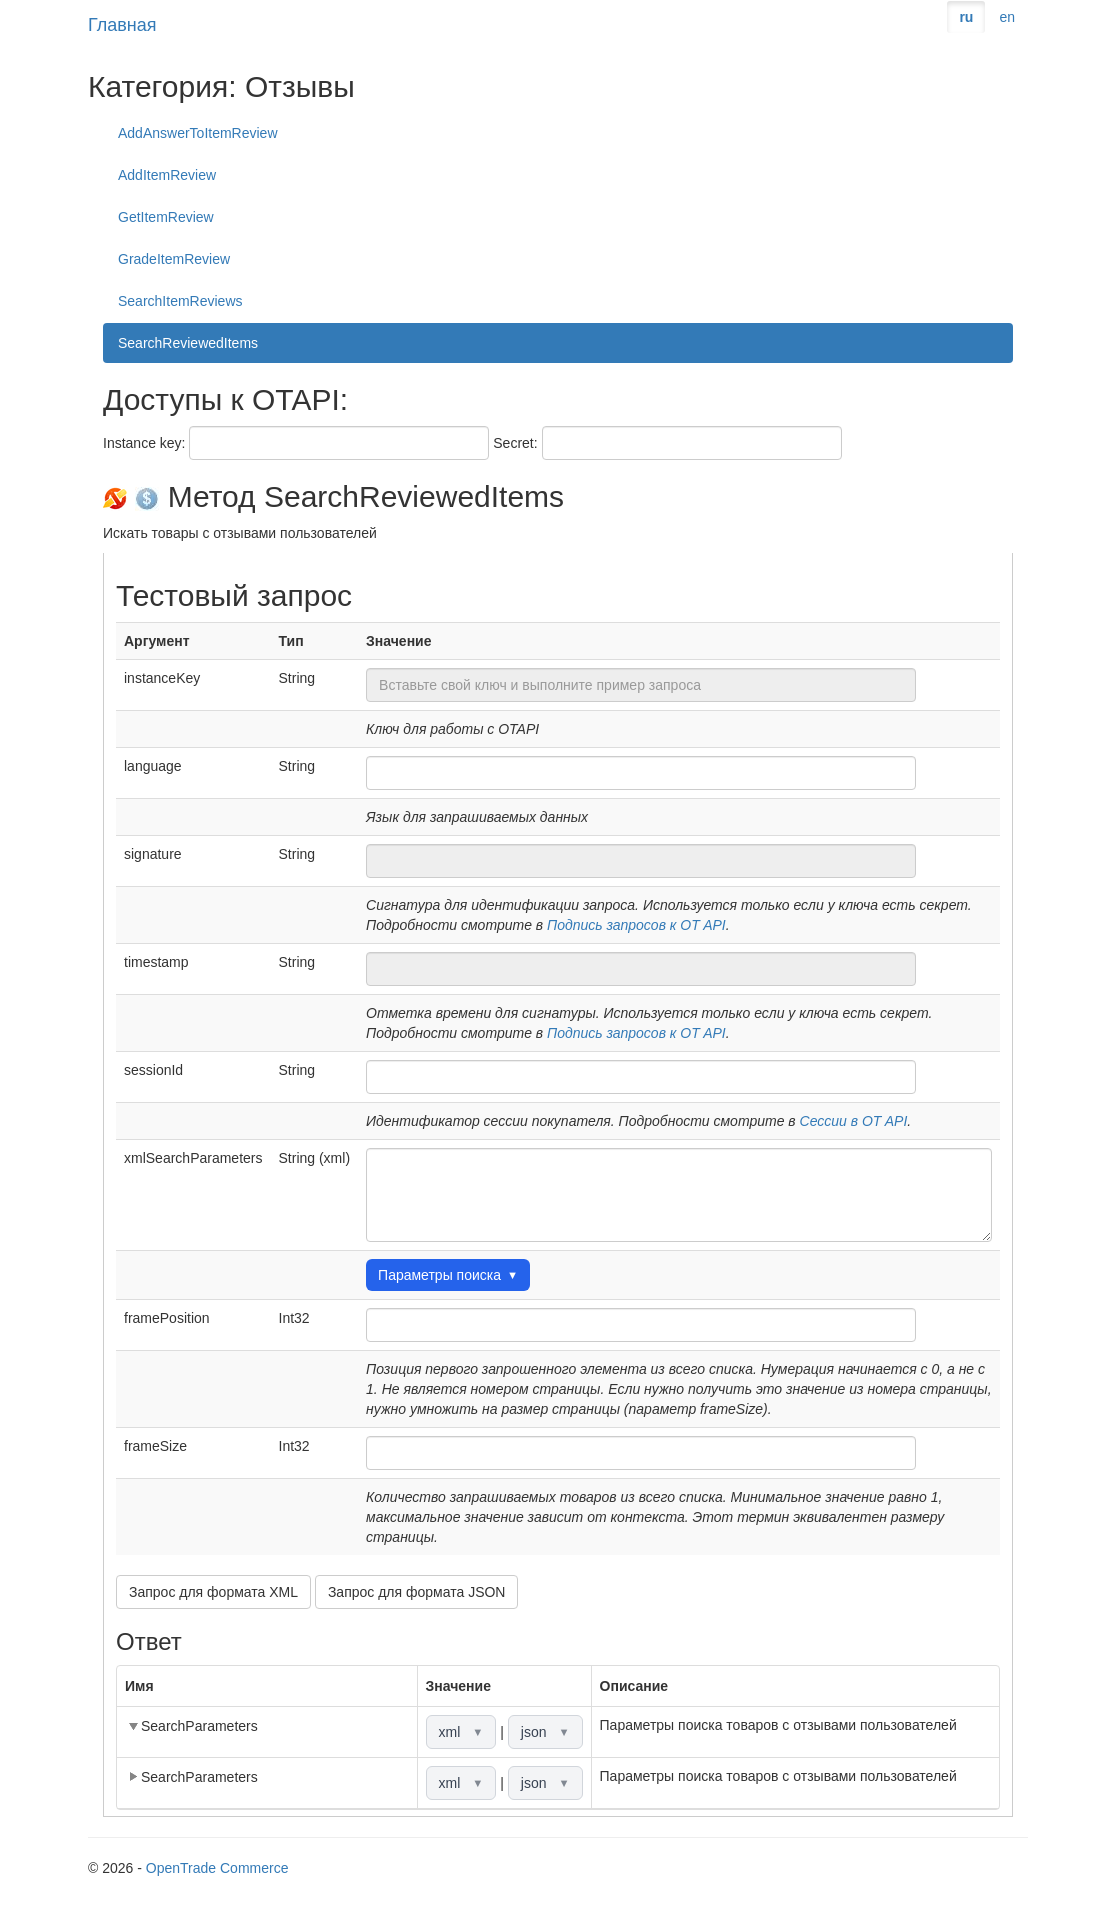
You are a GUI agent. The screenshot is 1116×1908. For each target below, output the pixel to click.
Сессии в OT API (854, 1121)
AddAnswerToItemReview (198, 133)
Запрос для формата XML (213, 1592)
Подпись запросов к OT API (636, 925)
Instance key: (144, 443)
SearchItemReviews (180, 301)
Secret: (515, 443)
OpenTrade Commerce (217, 1868)
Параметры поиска (448, 1275)
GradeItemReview (174, 259)
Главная (122, 25)
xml (461, 1732)
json (545, 1732)
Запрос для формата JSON (417, 1592)
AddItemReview (167, 175)
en (1007, 17)
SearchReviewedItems (188, 343)
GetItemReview (166, 217)
